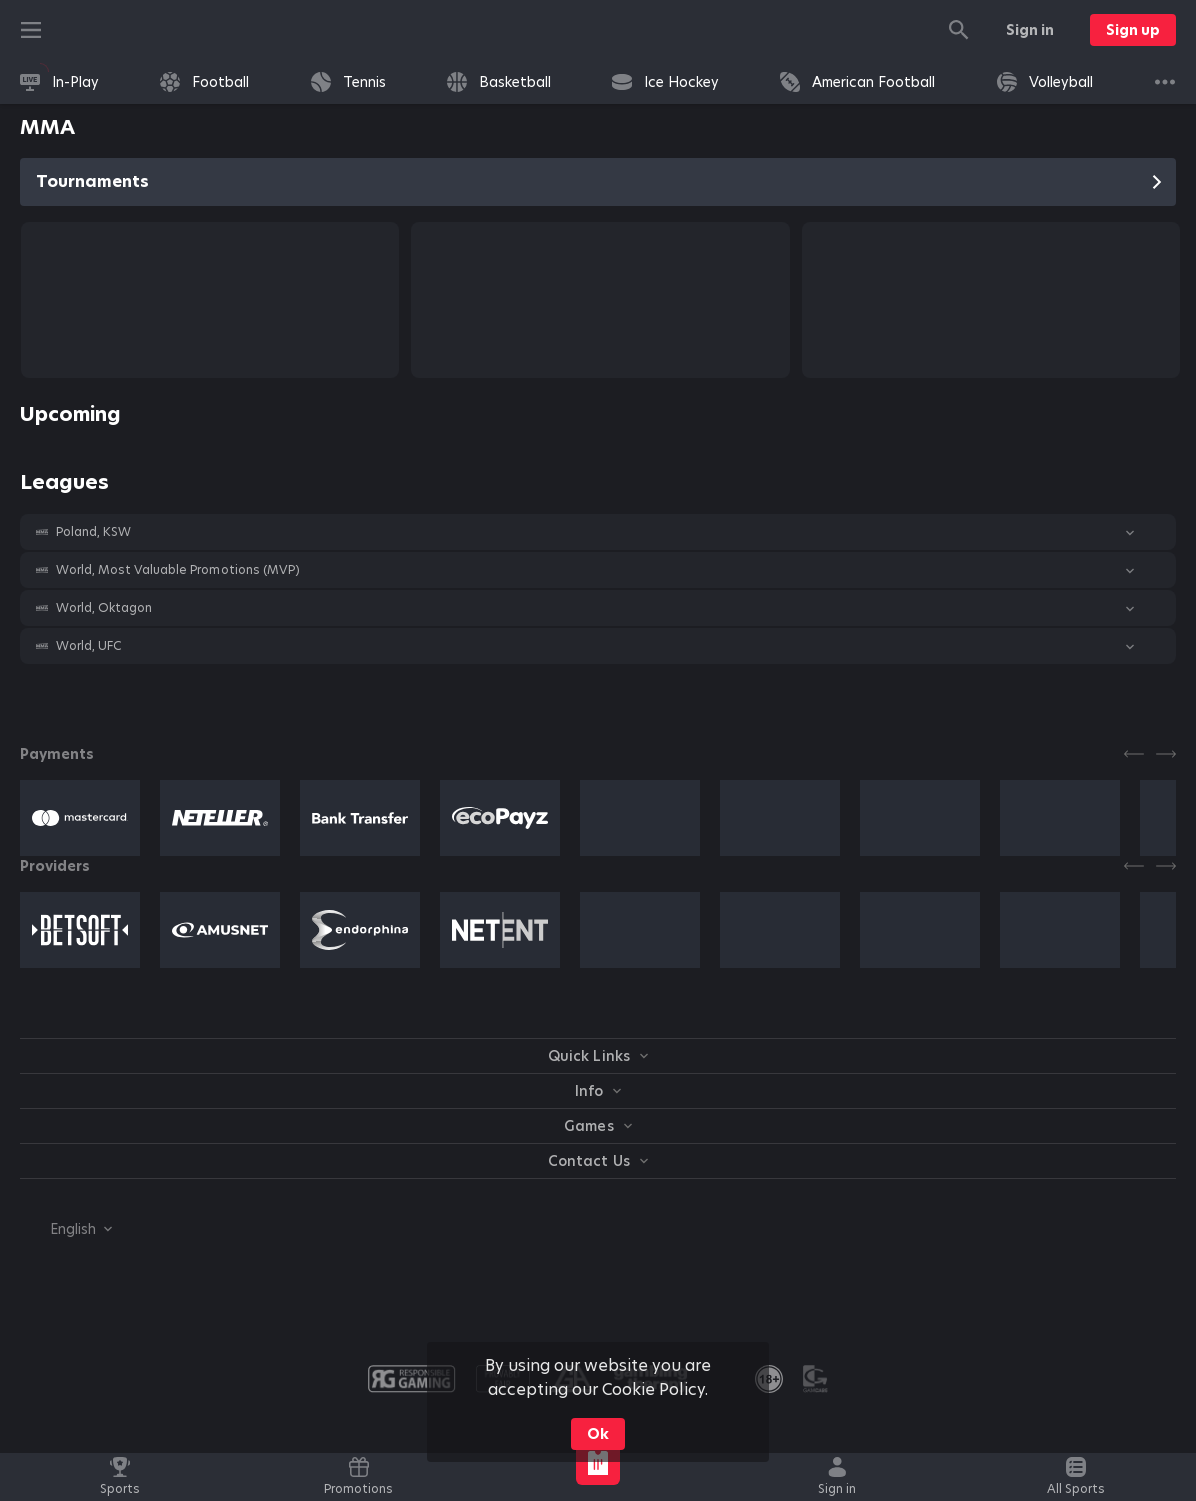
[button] (598, 532)
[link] (59, 82)
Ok (598, 1434)
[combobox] (66, 1229)
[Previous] (1134, 754)
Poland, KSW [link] (93, 532)
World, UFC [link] (88, 646)
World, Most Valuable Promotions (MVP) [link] (178, 570)
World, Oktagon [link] (104, 608)
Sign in (1030, 30)
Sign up (1133, 30)
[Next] (1166, 754)
